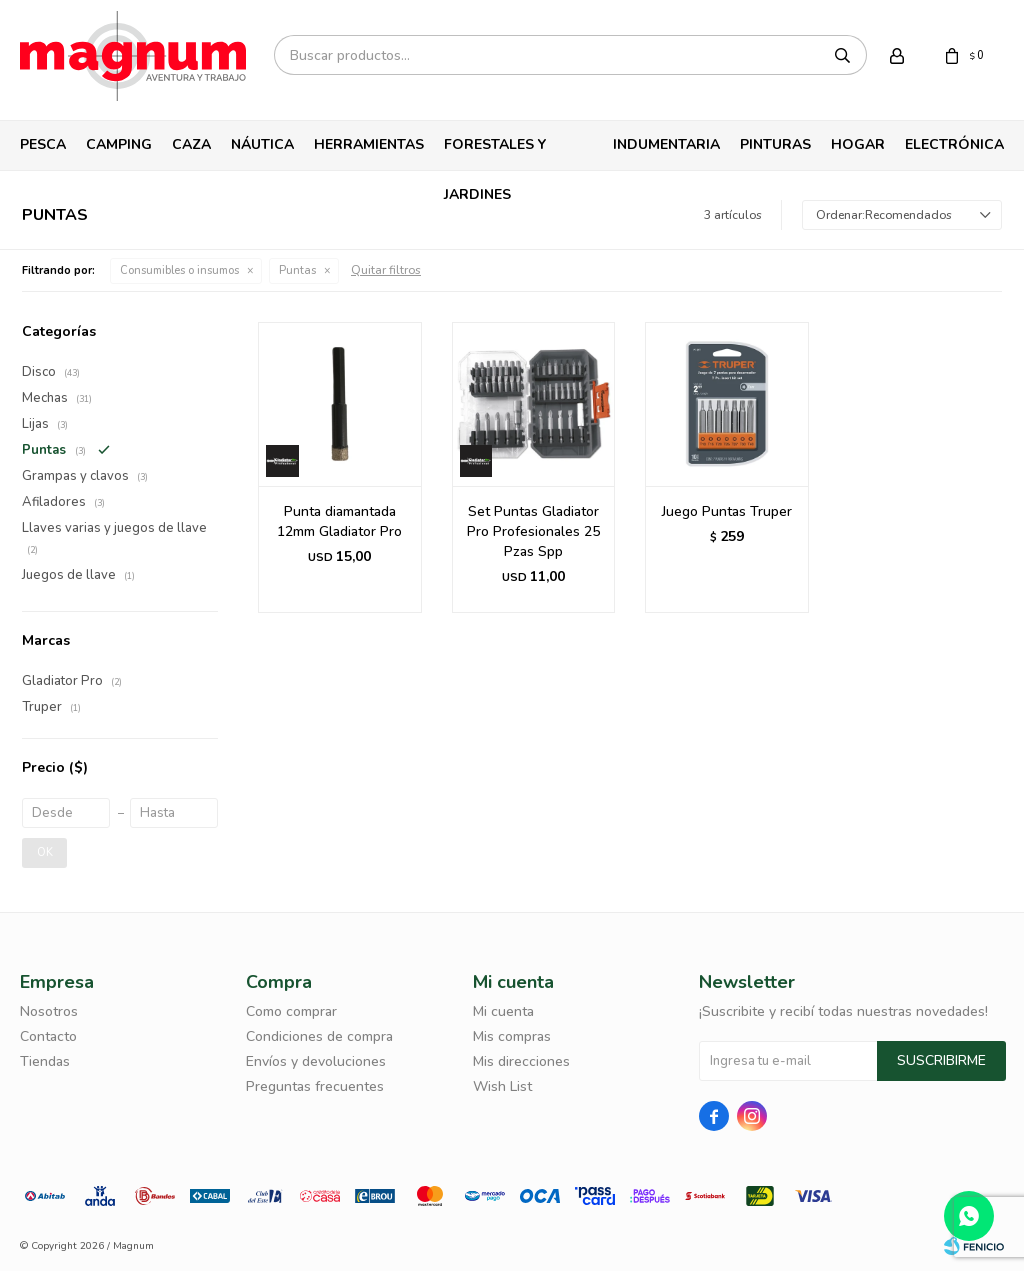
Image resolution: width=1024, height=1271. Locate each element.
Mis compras (512, 1036)
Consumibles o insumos (179, 270)
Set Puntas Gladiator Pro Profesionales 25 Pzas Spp (533, 531)
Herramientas (369, 144)
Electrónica (954, 144)
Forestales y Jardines (495, 152)
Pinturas (775, 144)
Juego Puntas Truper (727, 511)
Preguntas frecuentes (315, 1086)
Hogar (858, 144)
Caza (191, 144)
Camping (119, 144)
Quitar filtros (386, 270)
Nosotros (49, 1011)
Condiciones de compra (319, 1036)
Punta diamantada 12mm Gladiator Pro (339, 521)
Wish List (502, 1086)
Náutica (262, 144)
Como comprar (291, 1011)
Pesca (43, 144)
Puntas (297, 270)
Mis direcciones (521, 1061)
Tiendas (45, 1061)
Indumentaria (666, 144)
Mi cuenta (503, 1011)
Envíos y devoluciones (316, 1061)
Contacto (48, 1036)
